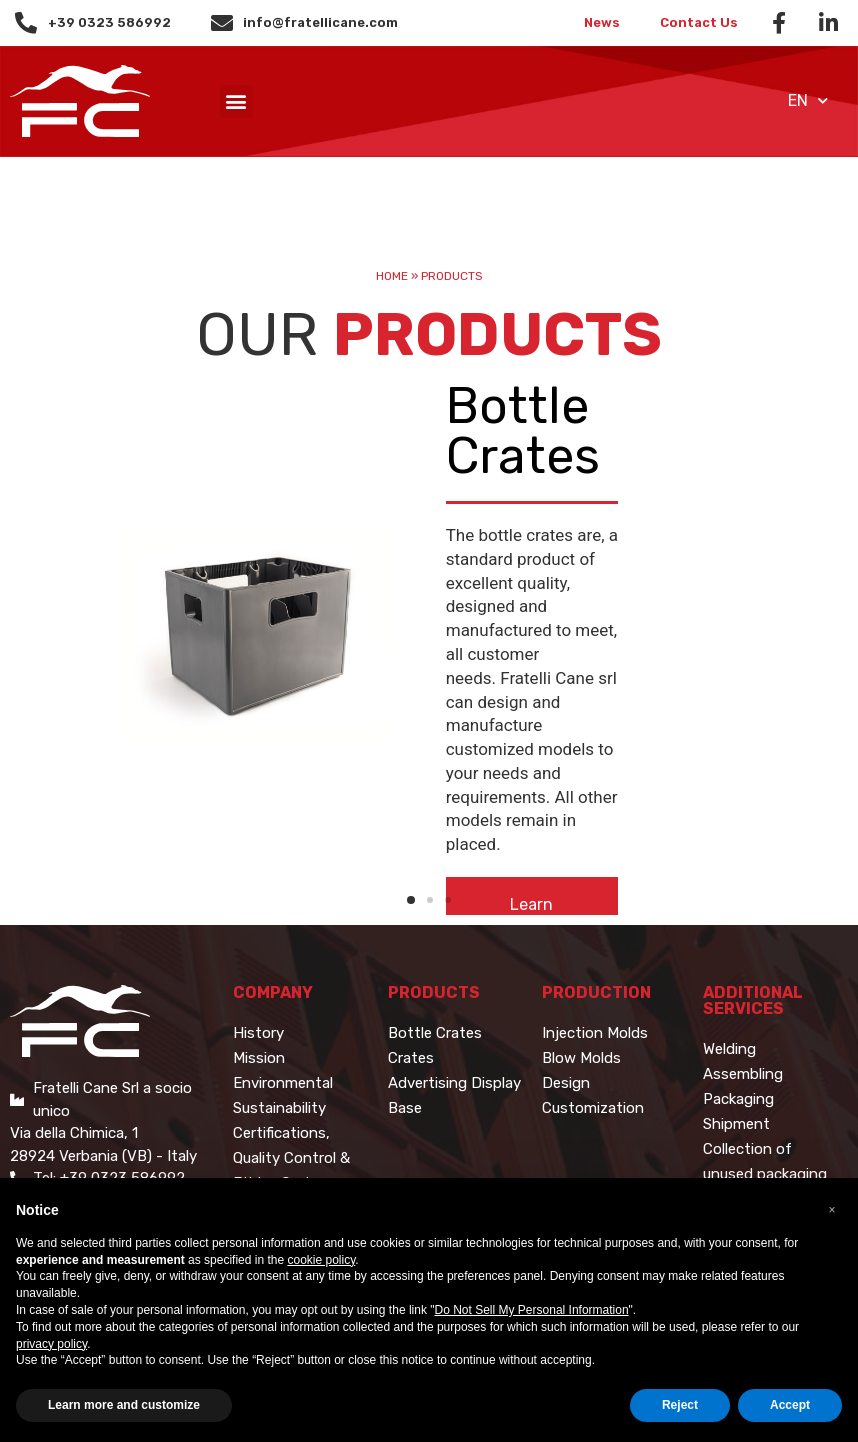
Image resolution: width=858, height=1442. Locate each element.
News (602, 22)
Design (566, 1083)
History (258, 1033)
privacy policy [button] (51, 1344)
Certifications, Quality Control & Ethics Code (291, 1158)
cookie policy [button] (321, 1260)
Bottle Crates (435, 1033)
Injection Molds (595, 1033)
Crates (411, 1058)
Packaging (738, 1099)
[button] (236, 101)
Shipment (736, 1124)
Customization (593, 1108)
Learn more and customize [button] (124, 1405)
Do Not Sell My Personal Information (532, 1310)
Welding (729, 1049)
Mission (259, 1058)
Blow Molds (581, 1058)
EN (808, 100)
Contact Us (699, 22)
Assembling (743, 1074)
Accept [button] (790, 1405)
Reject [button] (680, 1405)
